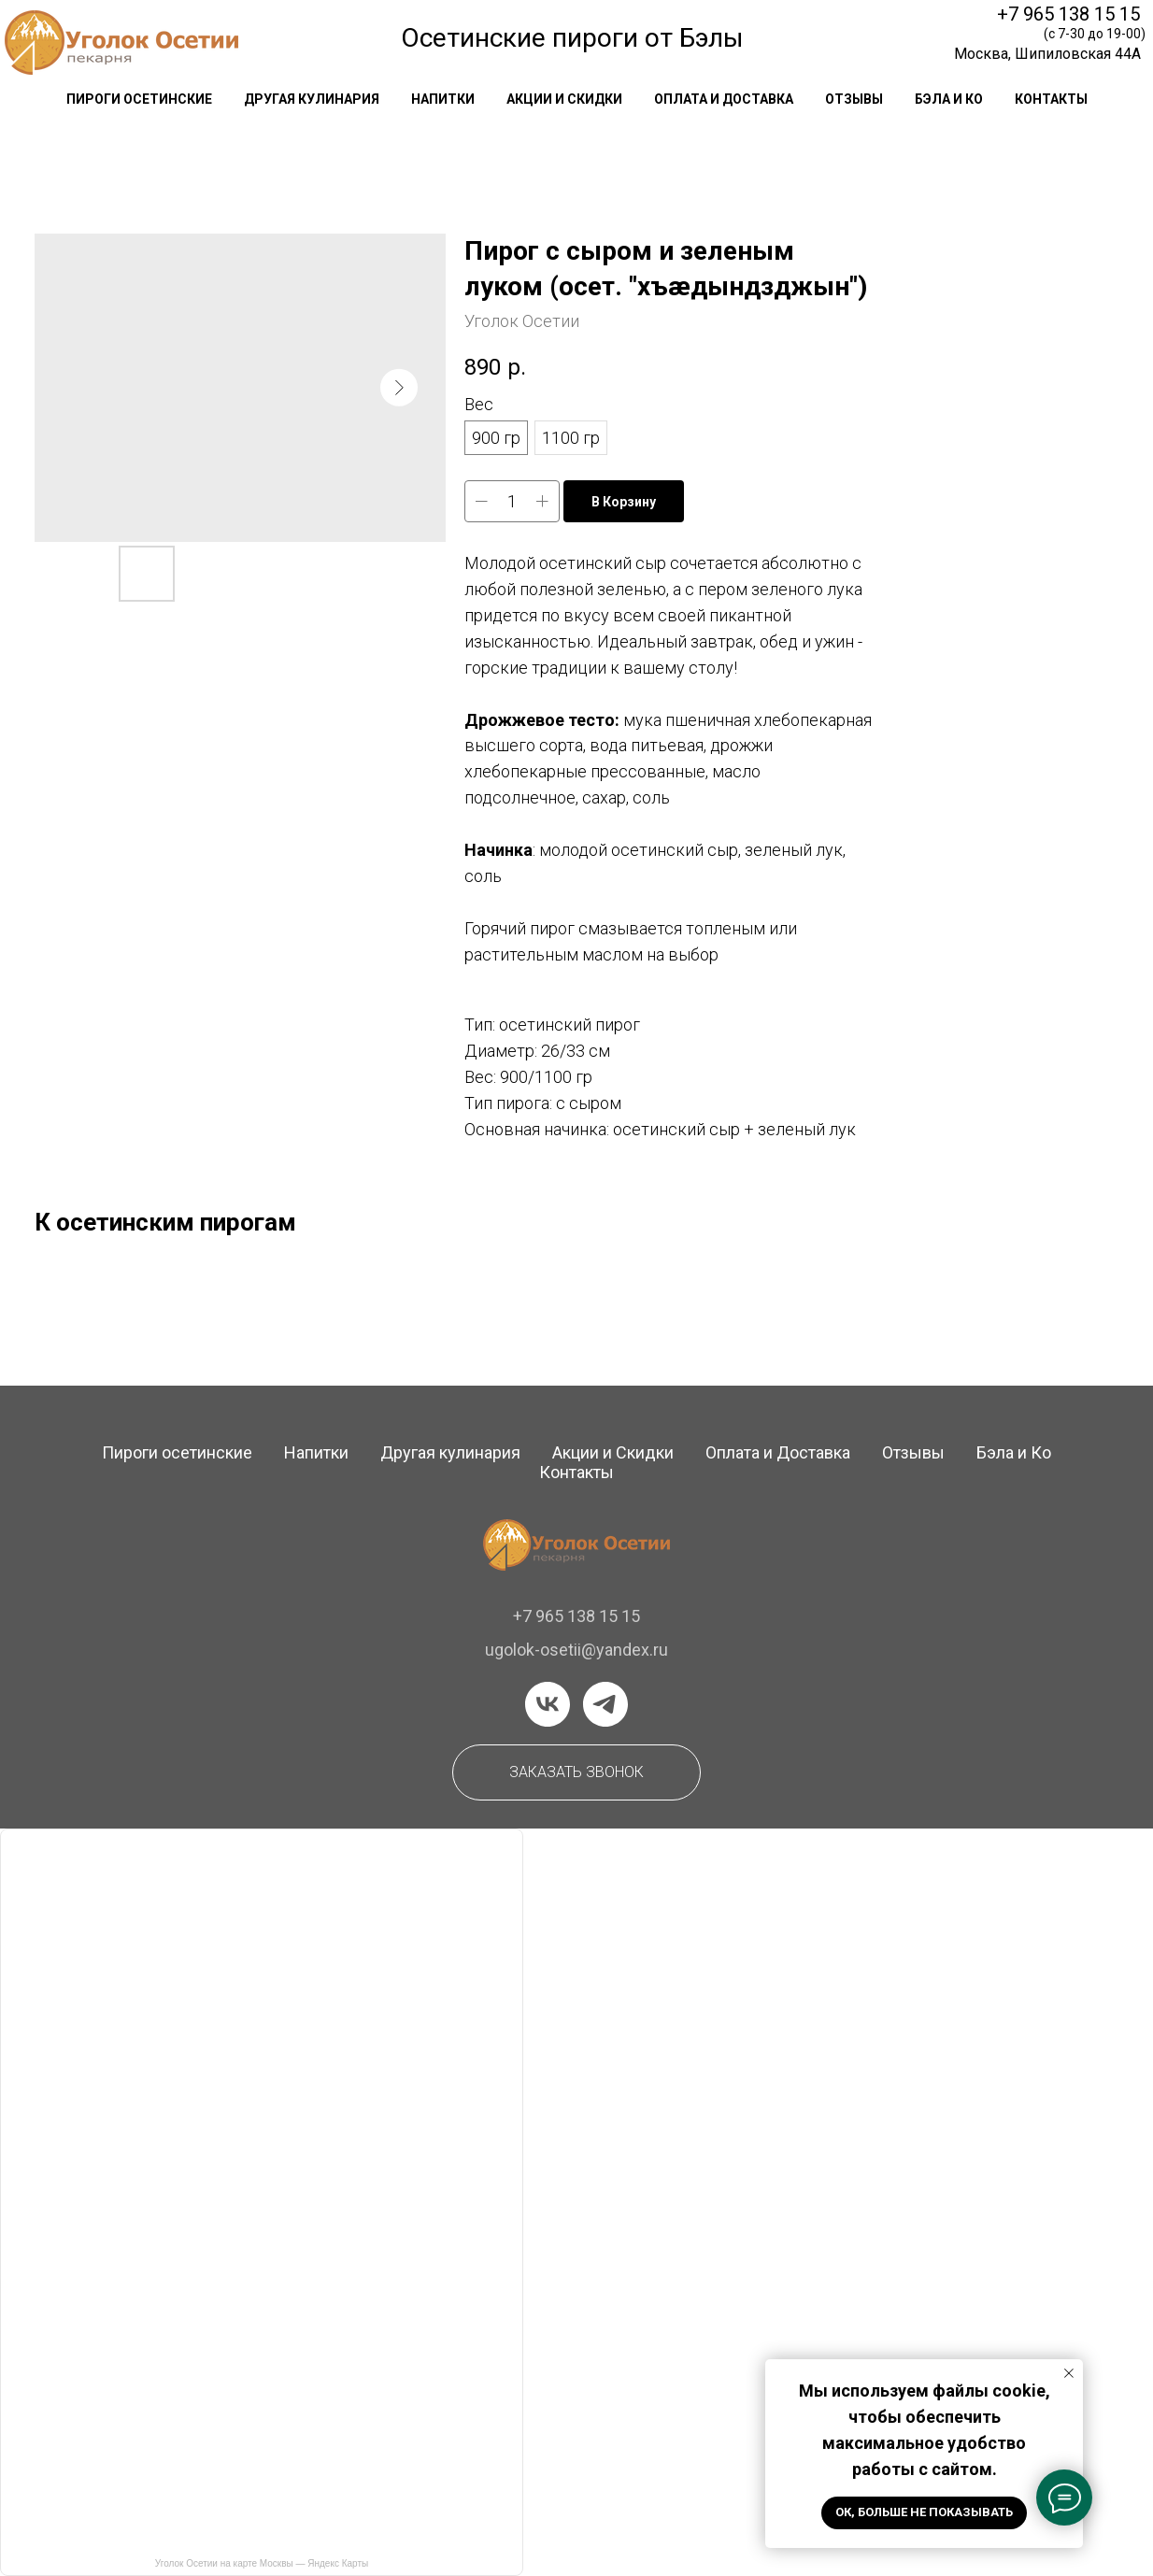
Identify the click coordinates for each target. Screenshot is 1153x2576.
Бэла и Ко (949, 99)
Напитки (316, 1452)
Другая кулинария (450, 1452)
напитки (443, 99)
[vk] (547, 1704)
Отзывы (913, 1452)
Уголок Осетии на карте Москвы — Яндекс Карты (261, 2563)
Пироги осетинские (177, 1452)
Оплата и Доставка (777, 1452)
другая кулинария (311, 99)
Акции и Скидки (613, 1452)
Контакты (576, 1472)
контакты (1051, 99)
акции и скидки (564, 99)
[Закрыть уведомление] (1069, 2373)
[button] (576, 1772)
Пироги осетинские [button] (139, 99)
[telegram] (605, 1704)
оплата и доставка (723, 99)
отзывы (854, 99)
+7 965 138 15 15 (1068, 14)
